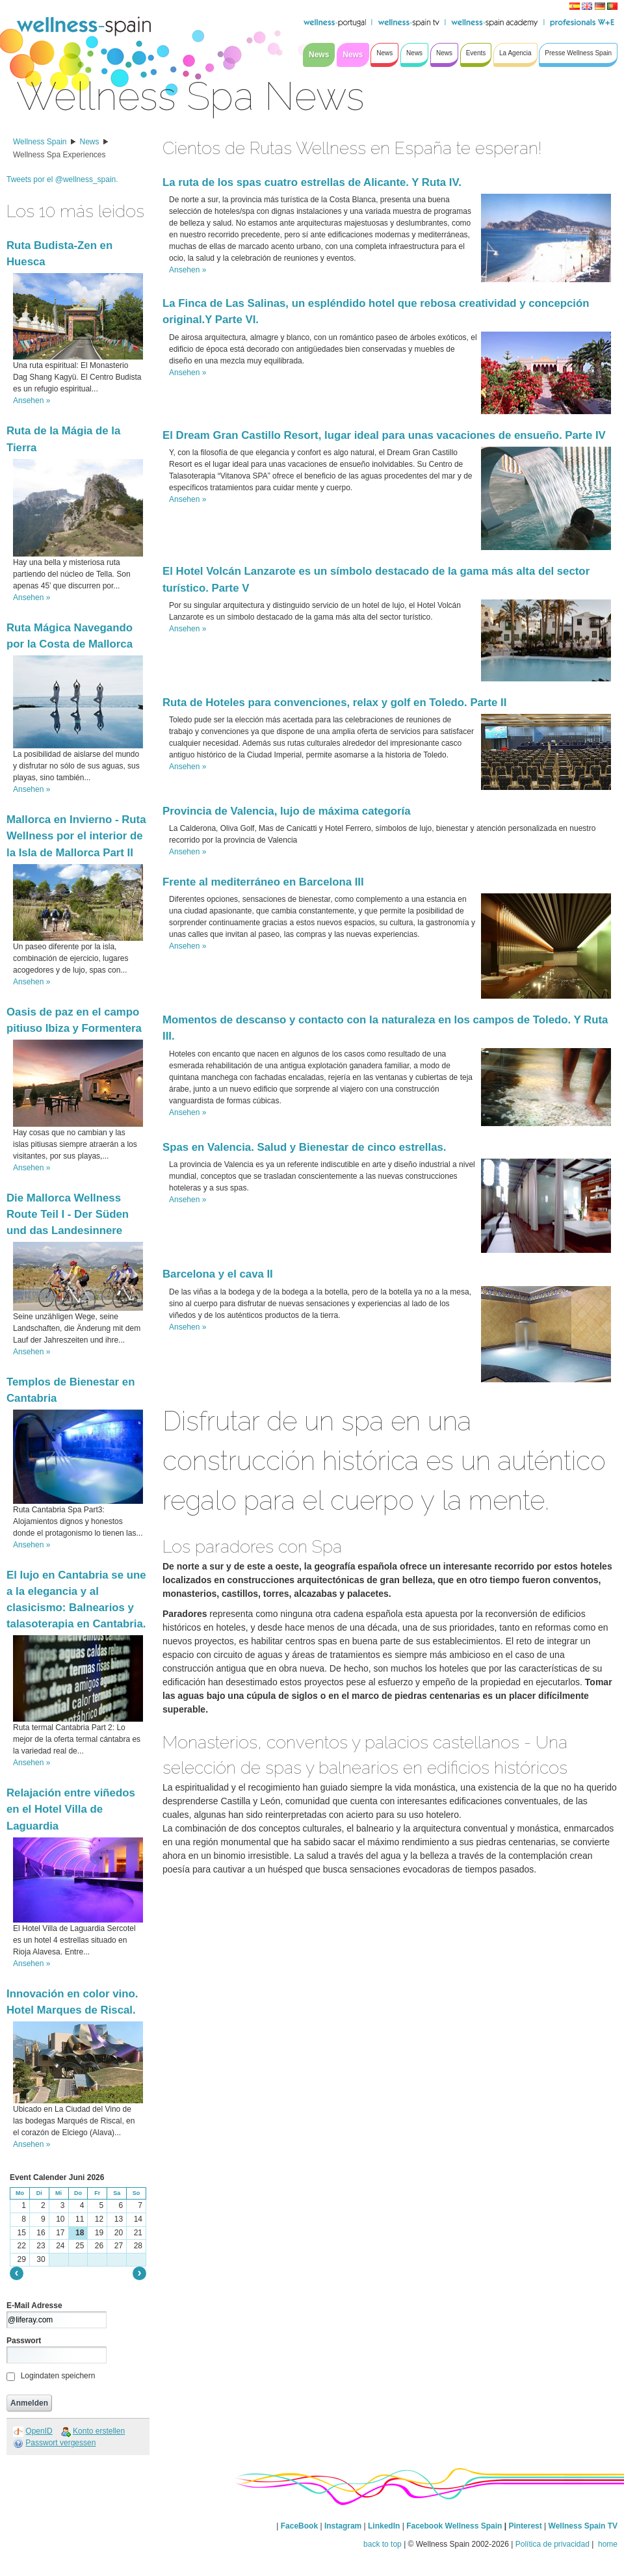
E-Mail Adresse (34, 2305)
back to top (382, 2544)
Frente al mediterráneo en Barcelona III (263, 882)
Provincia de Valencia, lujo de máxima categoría (286, 811)
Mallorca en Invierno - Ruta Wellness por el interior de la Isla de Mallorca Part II (76, 835)
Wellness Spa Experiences (59, 154)
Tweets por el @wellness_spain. (62, 179)
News (89, 141)
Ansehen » (31, 400)
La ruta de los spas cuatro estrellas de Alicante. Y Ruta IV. (312, 182)
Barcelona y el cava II (217, 1274)
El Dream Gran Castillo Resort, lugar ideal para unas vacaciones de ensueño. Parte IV (384, 435)
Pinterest (526, 2525)
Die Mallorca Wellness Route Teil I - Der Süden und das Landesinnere (67, 1214)
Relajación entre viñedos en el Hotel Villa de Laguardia (70, 1809)
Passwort (23, 2340)
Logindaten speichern (58, 2375)
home (607, 2544)
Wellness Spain (40, 141)
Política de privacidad (552, 2544)
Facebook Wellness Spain (454, 2525)
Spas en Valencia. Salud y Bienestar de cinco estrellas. (304, 1147)
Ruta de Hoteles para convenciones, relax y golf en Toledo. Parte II (334, 702)
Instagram (342, 2525)
